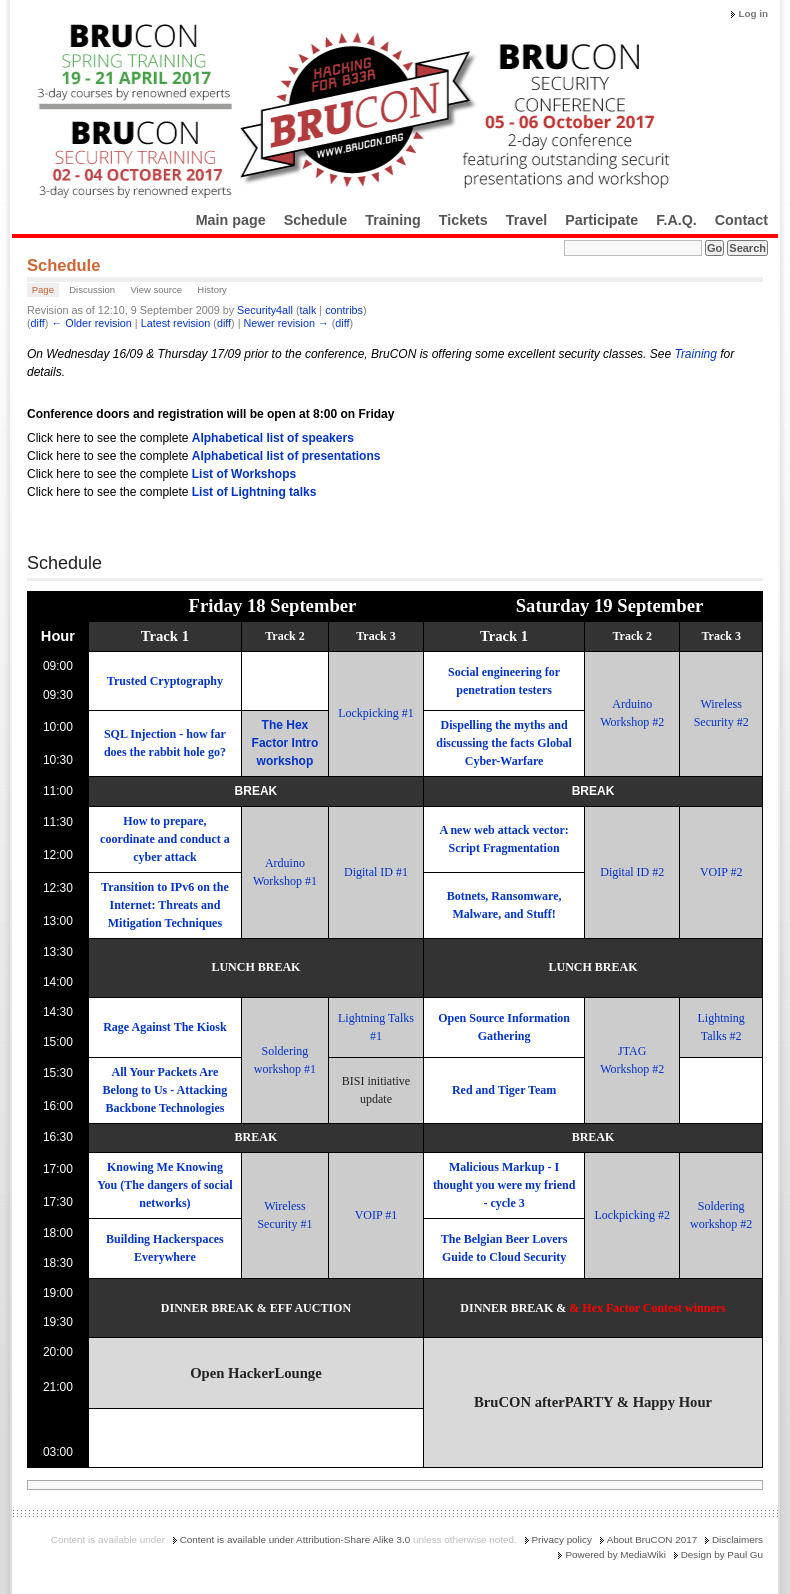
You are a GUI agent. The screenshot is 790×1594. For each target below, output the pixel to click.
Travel (526, 220)
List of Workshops (244, 474)
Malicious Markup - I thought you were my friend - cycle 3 (504, 1185)
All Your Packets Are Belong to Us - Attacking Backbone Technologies (165, 1090)
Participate (601, 220)
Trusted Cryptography (165, 681)
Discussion (92, 289)
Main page (231, 220)
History (212, 289)
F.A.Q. (676, 220)
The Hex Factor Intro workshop (285, 743)
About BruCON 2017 (652, 1539)
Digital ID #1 (376, 872)
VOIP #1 (376, 1215)
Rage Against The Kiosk (164, 1027)
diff (38, 323)
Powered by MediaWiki (615, 1554)
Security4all (265, 310)
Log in (753, 13)
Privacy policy (562, 1539)
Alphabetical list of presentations (286, 456)
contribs (344, 310)
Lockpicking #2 (632, 1215)
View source (156, 289)
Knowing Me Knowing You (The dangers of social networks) (164, 1185)
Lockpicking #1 (376, 713)
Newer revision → (286, 323)
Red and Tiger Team (504, 1090)
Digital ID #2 (632, 872)
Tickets (463, 220)
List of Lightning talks (254, 492)
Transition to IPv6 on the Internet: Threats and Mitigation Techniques (165, 905)
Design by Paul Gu (722, 1554)
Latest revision (176, 323)
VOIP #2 (721, 872)
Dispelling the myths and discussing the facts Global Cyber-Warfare (504, 743)
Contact (741, 220)
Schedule (316, 220)
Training (393, 220)
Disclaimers (737, 1539)
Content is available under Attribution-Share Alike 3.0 (295, 1539)
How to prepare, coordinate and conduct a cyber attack (165, 839)
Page (43, 289)
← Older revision (91, 323)
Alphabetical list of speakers (273, 438)
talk (308, 310)
